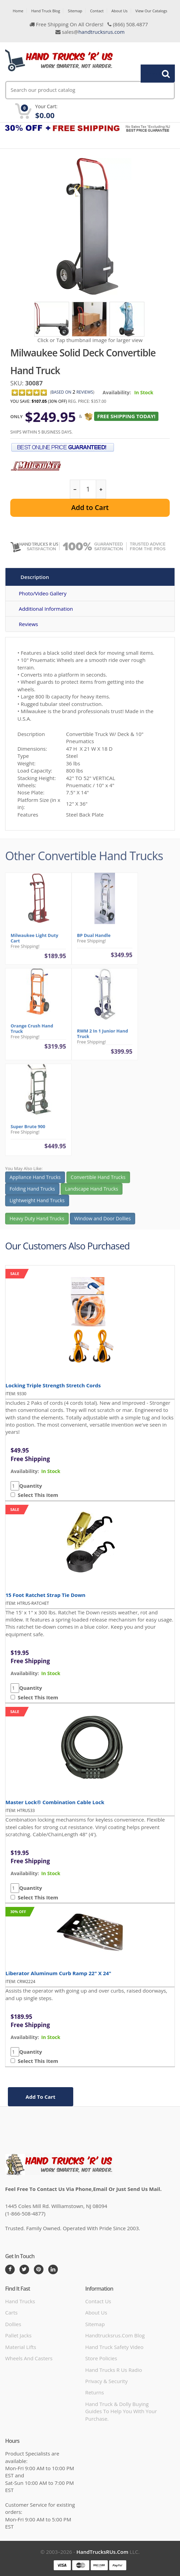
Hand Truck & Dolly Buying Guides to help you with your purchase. (121, 2411)
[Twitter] (24, 2269)
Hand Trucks (20, 2301)
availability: (25, 1471)
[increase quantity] (101, 489)
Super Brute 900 (28, 1131)
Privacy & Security (106, 2381)
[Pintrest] (38, 2269)
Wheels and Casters (28, 2358)
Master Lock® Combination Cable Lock (54, 1802)
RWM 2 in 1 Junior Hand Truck (102, 1038)
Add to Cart (89, 507)
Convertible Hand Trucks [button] (98, 1182)
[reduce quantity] (75, 489)
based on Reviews (72, 392)
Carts (11, 2312)
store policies (101, 2358)
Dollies (13, 2324)
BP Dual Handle (94, 940)
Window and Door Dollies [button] (102, 1223)
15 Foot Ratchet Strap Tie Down (45, 1594)
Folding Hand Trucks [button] (32, 1193)
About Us (120, 10)
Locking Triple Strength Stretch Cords (53, 1385)
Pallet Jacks (18, 2335)
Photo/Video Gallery (42, 593)
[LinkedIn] (53, 2269)
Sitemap (75, 10)
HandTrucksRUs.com (102, 2551)
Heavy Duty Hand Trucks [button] (37, 1223)
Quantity (30, 1485)
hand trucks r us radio (113, 2369)
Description (35, 577)
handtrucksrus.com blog (115, 2335)
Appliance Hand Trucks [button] (35, 1182)
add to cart (40, 2096)
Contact (97, 10)
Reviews (28, 624)
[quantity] (88, 489)
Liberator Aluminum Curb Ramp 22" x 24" (58, 1973)
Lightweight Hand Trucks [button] (37, 1205)
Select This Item (36, 1494)
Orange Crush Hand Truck (32, 1033)
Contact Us (98, 2301)
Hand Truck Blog (45, 10)
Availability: (117, 392)
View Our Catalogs (151, 10)
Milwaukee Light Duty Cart (34, 943)
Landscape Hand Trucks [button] (91, 1193)
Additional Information (46, 608)
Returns (94, 2392)
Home (18, 10)
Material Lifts (20, 2347)
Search (154, 73)
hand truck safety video (114, 2347)
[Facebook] (10, 2269)
